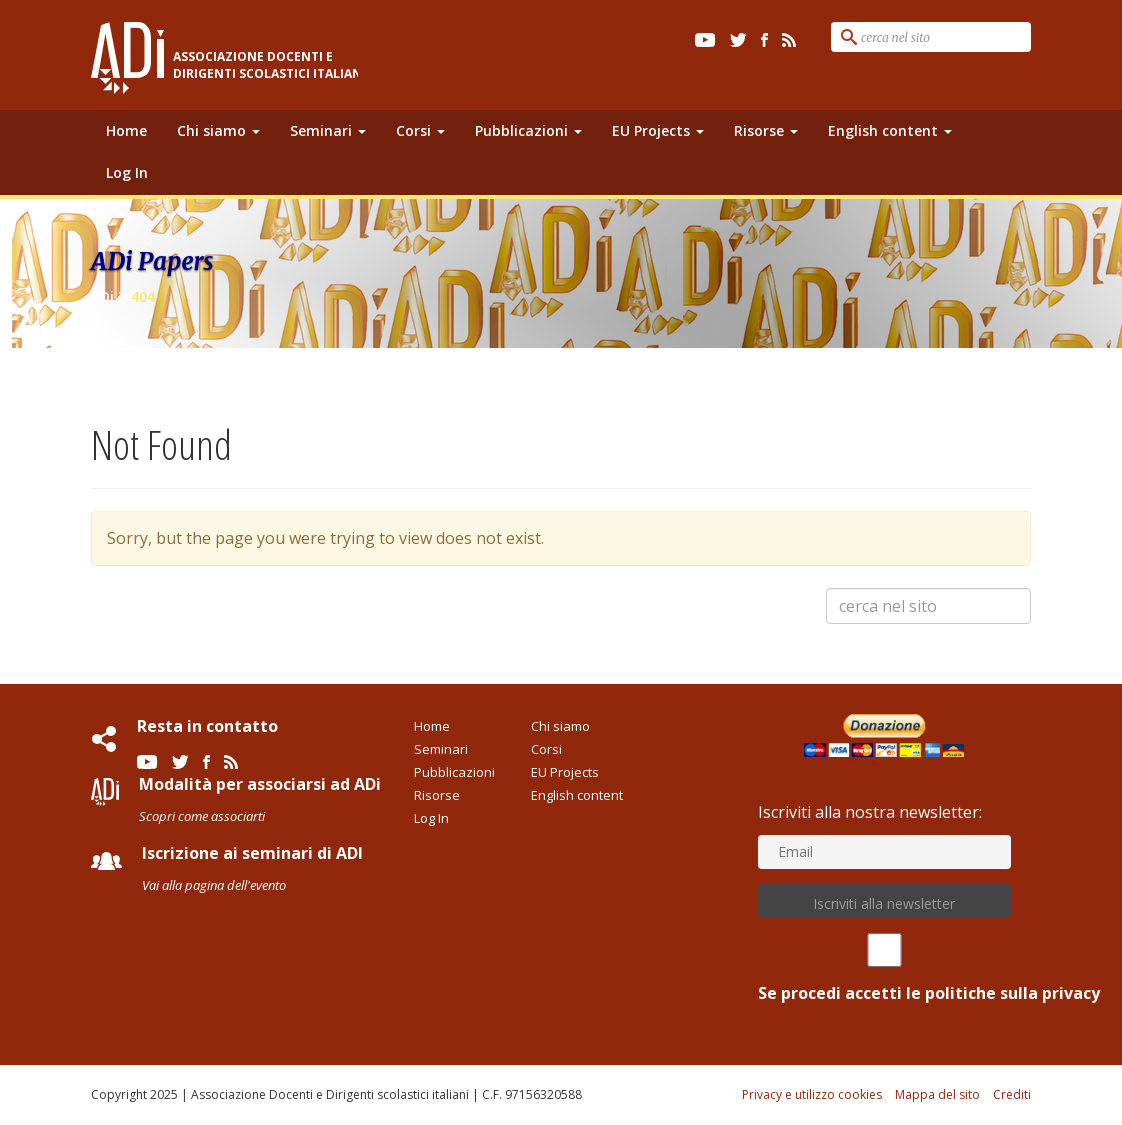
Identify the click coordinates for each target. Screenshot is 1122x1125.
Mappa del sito (937, 1094)
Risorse (766, 130)
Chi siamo (218, 130)
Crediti (1012, 1094)
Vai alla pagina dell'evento (214, 885)
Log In (127, 172)
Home (126, 130)
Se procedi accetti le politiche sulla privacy (884, 968)
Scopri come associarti (202, 816)
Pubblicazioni (528, 130)
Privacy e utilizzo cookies (812, 1094)
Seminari (328, 130)
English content (890, 130)
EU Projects (658, 130)
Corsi (420, 130)
